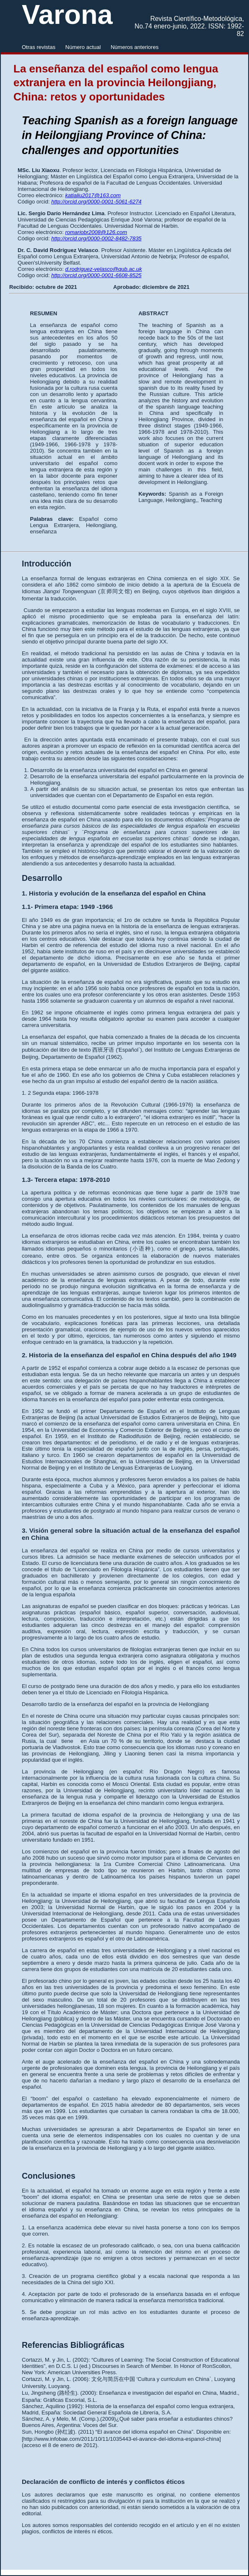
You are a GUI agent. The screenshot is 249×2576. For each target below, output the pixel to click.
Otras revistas (38, 47)
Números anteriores (134, 47)
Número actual (83, 47)
